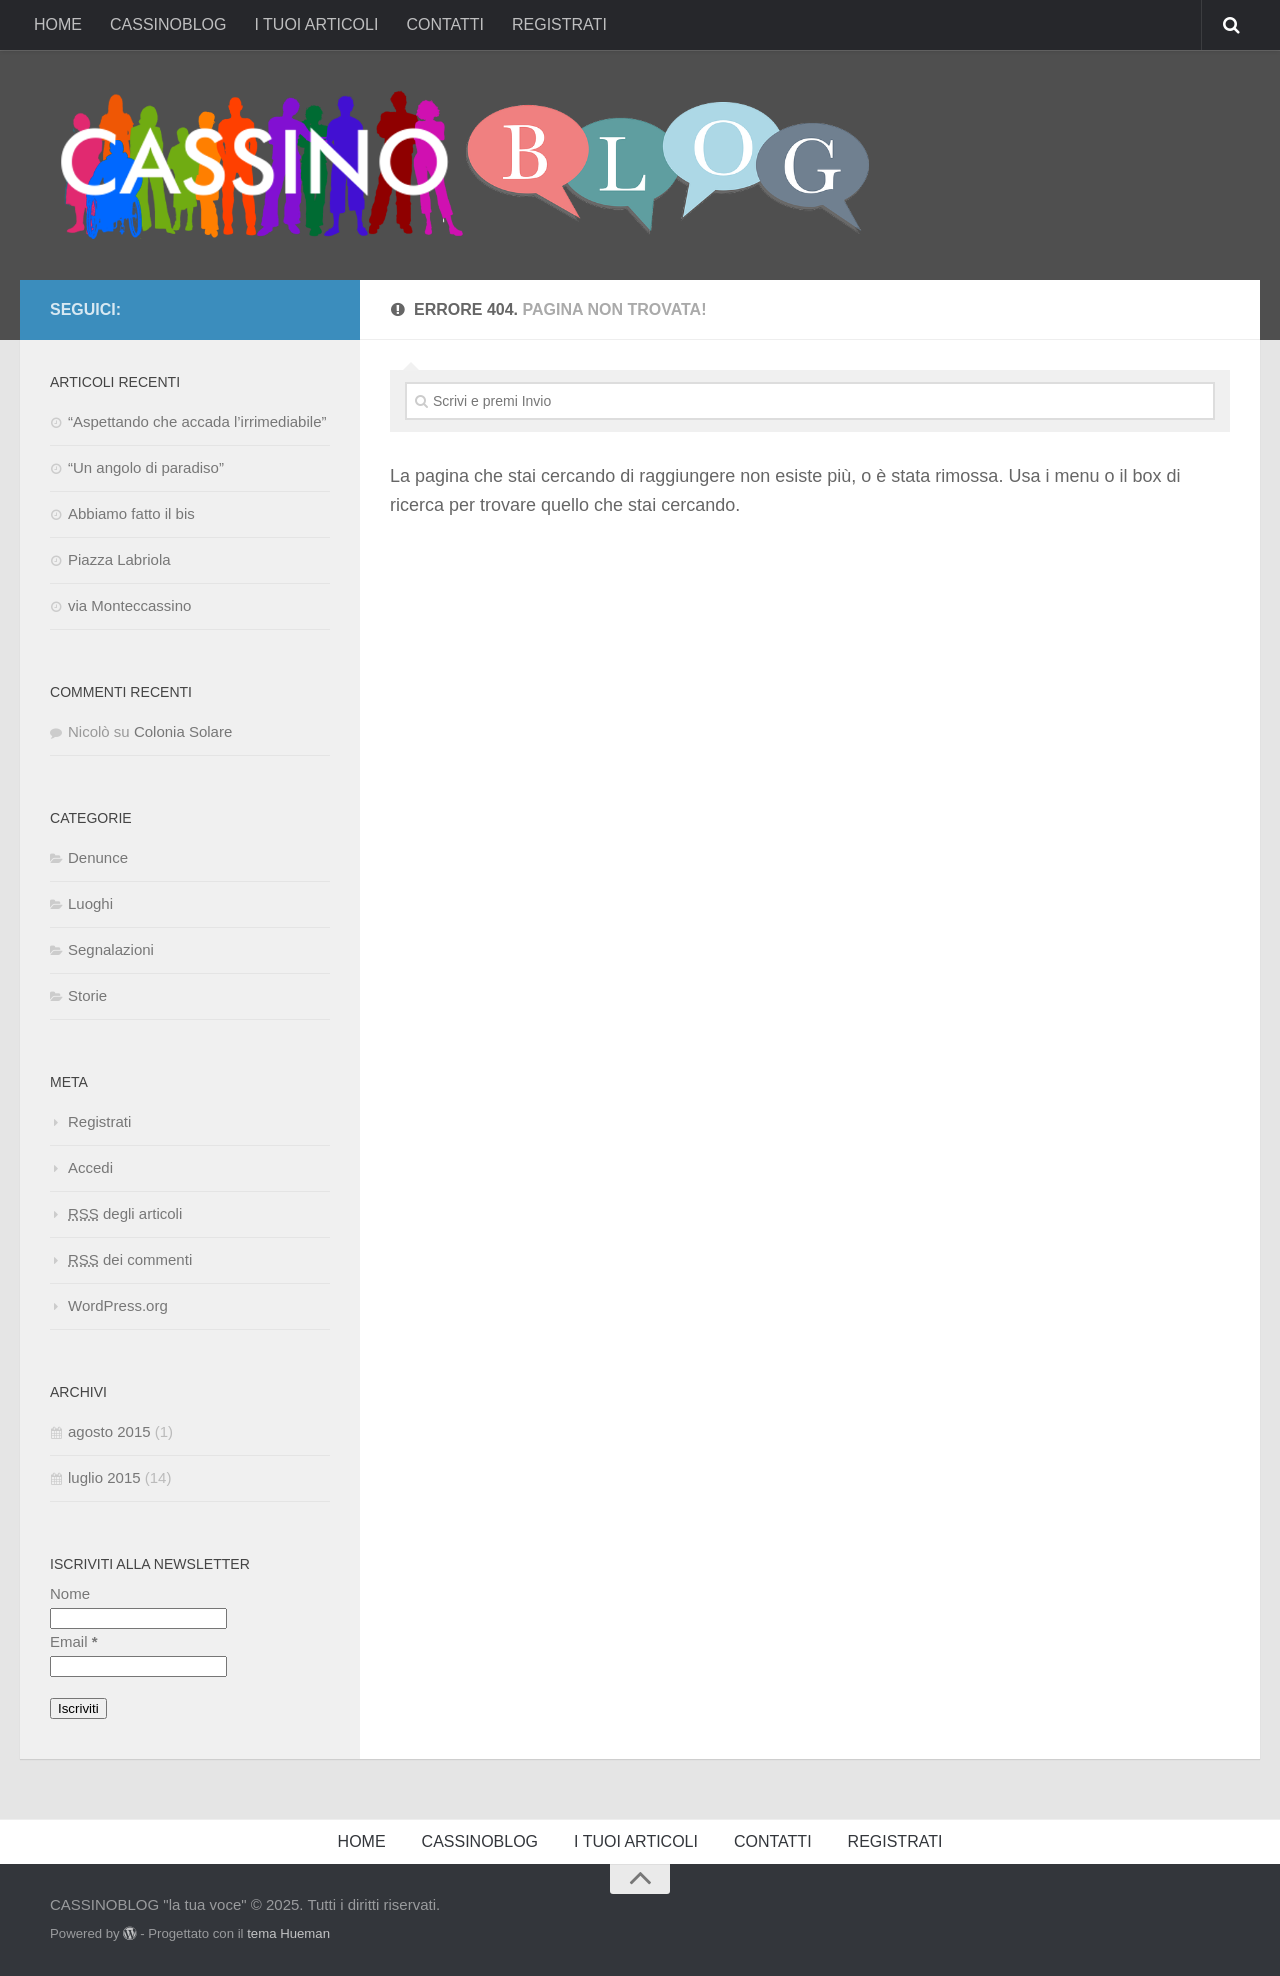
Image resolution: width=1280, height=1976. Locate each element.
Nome (70, 1593)
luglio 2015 (104, 1477)
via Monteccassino (129, 605)
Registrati (99, 1121)
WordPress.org (118, 1305)
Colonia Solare (183, 731)
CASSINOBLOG (168, 24)
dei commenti (130, 1259)
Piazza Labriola (119, 559)
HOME (58, 24)
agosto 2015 (109, 1431)
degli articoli (125, 1213)
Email (74, 1641)
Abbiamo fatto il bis (131, 513)
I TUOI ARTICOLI (316, 24)
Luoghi (90, 903)
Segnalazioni (111, 949)
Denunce (98, 857)
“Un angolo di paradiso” (146, 467)
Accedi (90, 1167)
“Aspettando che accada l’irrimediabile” (197, 421)
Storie (87, 995)
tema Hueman (288, 1933)
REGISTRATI (559, 24)
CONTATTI (445, 24)
